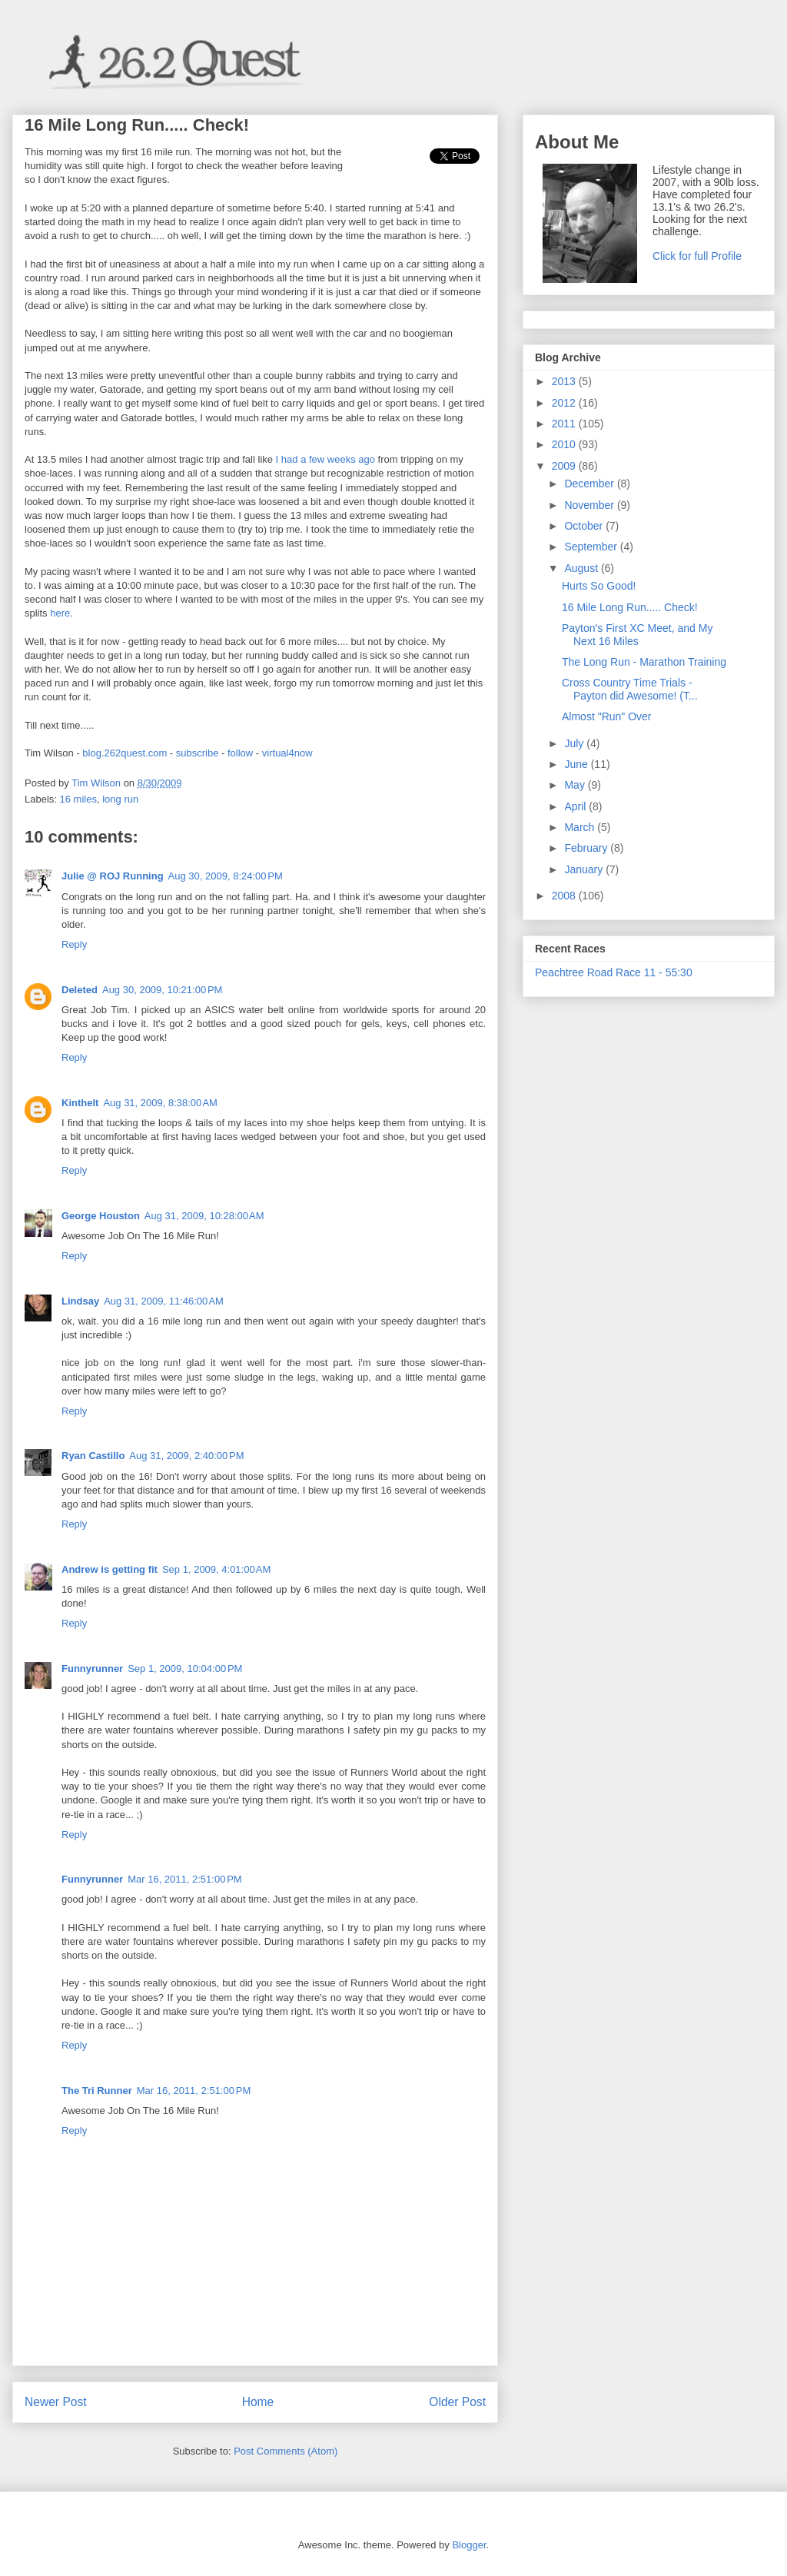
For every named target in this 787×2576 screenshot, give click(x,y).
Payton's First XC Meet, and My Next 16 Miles (637, 634)
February (587, 848)
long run (120, 799)
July (575, 743)
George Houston (100, 1216)
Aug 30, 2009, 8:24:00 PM (225, 876)
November (590, 505)
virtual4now (287, 753)
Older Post (457, 2401)
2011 (565, 423)
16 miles (78, 799)
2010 (565, 444)
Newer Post (56, 2401)
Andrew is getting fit (109, 1569)
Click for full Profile (697, 256)
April (576, 806)
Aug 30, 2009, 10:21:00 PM (162, 989)
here (60, 613)
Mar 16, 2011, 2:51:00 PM (185, 1879)
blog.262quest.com (124, 753)
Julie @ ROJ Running (112, 876)
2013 (565, 381)
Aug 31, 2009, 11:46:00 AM (164, 1301)
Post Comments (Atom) (285, 2451)
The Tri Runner (96, 2090)
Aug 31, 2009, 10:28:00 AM (204, 1216)
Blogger (469, 2545)
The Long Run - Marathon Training (644, 662)
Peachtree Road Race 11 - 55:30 (613, 972)
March (580, 827)
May (575, 785)
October (585, 526)
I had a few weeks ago (325, 459)
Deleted (79, 989)
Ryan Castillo (93, 1455)
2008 (565, 895)
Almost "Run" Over (607, 716)
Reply (74, 944)
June (577, 764)
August (582, 568)
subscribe (197, 753)
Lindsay (80, 1301)
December (590, 483)
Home (258, 2401)
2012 (565, 403)
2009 (565, 466)
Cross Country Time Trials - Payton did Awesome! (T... (630, 689)
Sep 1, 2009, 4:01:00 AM (216, 1569)
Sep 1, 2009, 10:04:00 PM (185, 1668)
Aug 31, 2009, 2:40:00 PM (186, 1455)
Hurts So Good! (599, 586)
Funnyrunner (92, 1668)
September (591, 546)
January (585, 869)
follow (240, 753)
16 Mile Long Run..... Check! (630, 607)
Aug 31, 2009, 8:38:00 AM (160, 1103)
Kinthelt (79, 1103)
